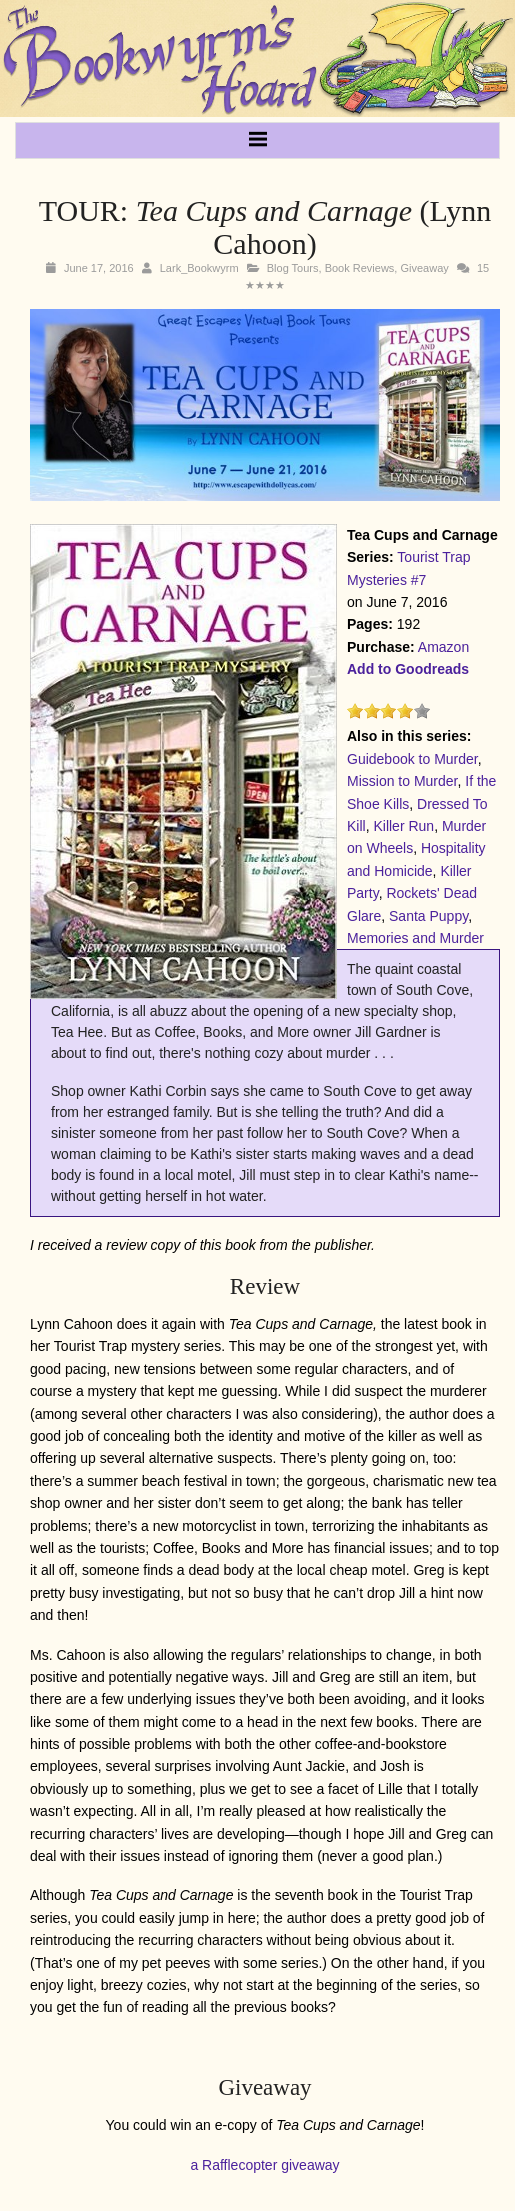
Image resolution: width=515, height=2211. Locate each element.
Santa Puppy (428, 916)
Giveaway (424, 268)
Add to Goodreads (408, 669)
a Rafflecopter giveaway (264, 2165)
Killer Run (403, 826)
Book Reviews (360, 268)
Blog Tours (293, 268)
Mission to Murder (402, 781)
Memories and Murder (415, 938)
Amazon (443, 647)
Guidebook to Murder (412, 759)
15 (483, 268)
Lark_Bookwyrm (199, 268)
